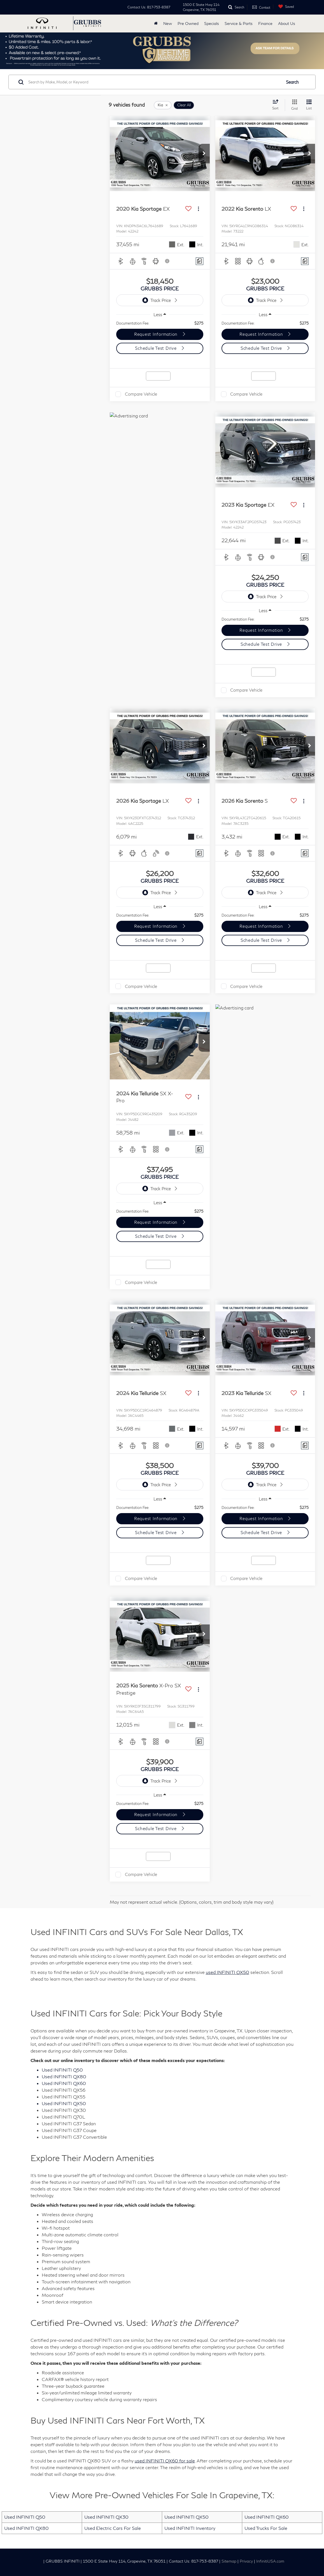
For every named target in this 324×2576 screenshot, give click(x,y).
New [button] (167, 23)
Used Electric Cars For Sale (112, 2528)
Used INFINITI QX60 (266, 2516)
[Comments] (199, 261)
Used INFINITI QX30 (106, 2516)
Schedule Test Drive (156, 348)
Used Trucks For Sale (265, 2528)
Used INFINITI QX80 (26, 2528)
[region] (159, 323)
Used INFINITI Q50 (24, 2516)
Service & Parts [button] (239, 23)
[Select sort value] (277, 104)
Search (292, 81)
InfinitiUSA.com (270, 2561)
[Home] (155, 23)
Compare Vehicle (141, 393)
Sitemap (229, 2561)
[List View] (309, 105)
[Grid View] (293, 105)
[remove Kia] (163, 105)
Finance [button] (265, 23)
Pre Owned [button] (188, 23)
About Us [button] (286, 23)
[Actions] (198, 209)
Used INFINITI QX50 (186, 2516)
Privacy (246, 2561)
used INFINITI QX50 (227, 1972)
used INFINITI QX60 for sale (165, 2460)
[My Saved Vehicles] (285, 6)
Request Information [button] (156, 334)
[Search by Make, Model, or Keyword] (154, 82)
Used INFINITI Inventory (189, 2528)
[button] (204, 153)
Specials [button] (211, 23)
